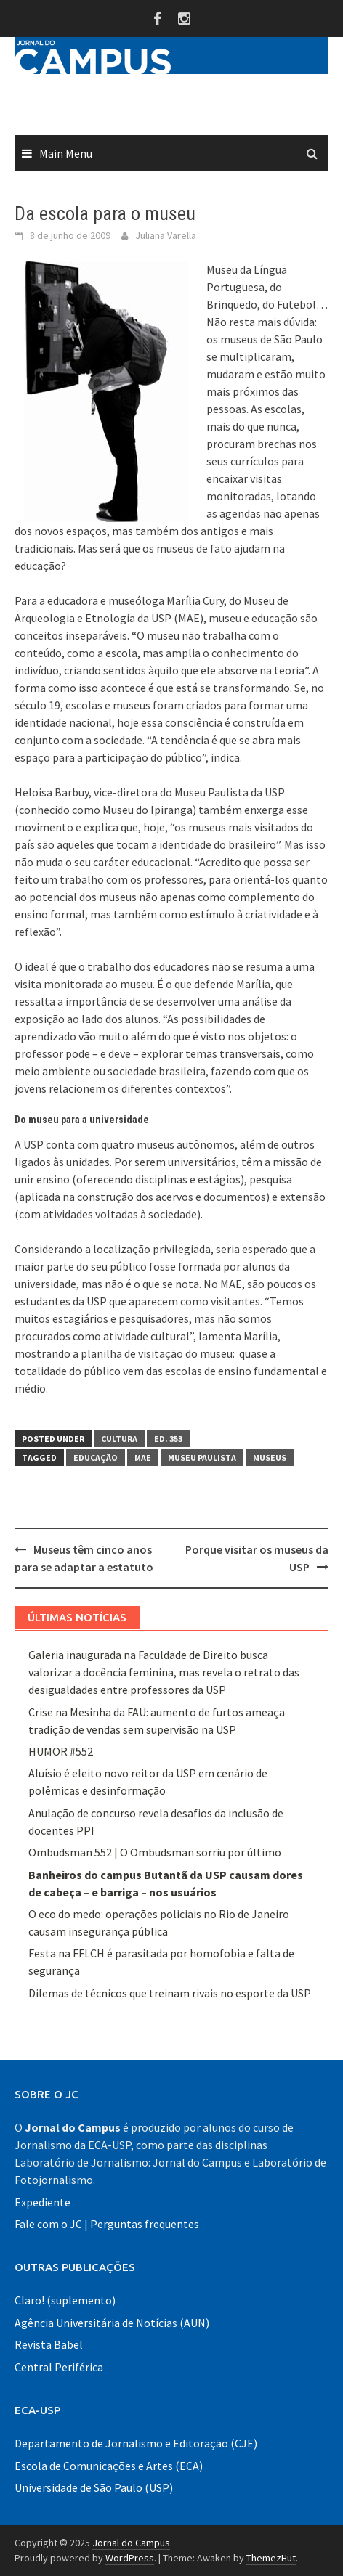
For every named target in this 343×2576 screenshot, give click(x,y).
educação (95, 1457)
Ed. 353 (168, 1438)
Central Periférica (59, 2367)
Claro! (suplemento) (65, 2300)
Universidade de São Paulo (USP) (94, 2487)
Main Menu (65, 153)
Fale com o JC (48, 2224)
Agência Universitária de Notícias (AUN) (112, 2322)
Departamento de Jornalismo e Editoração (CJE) (136, 2443)
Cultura (119, 1438)
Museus (269, 1457)
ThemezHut (271, 2557)
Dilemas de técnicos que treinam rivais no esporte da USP (169, 1993)
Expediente (42, 2202)
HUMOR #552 (60, 1751)
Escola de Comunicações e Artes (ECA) (109, 2465)
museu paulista (202, 1457)
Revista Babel (49, 2344)
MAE (142, 1457)
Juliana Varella (165, 235)
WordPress (129, 2557)
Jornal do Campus (131, 2542)
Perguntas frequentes (144, 2224)
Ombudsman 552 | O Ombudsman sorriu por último (154, 1852)
